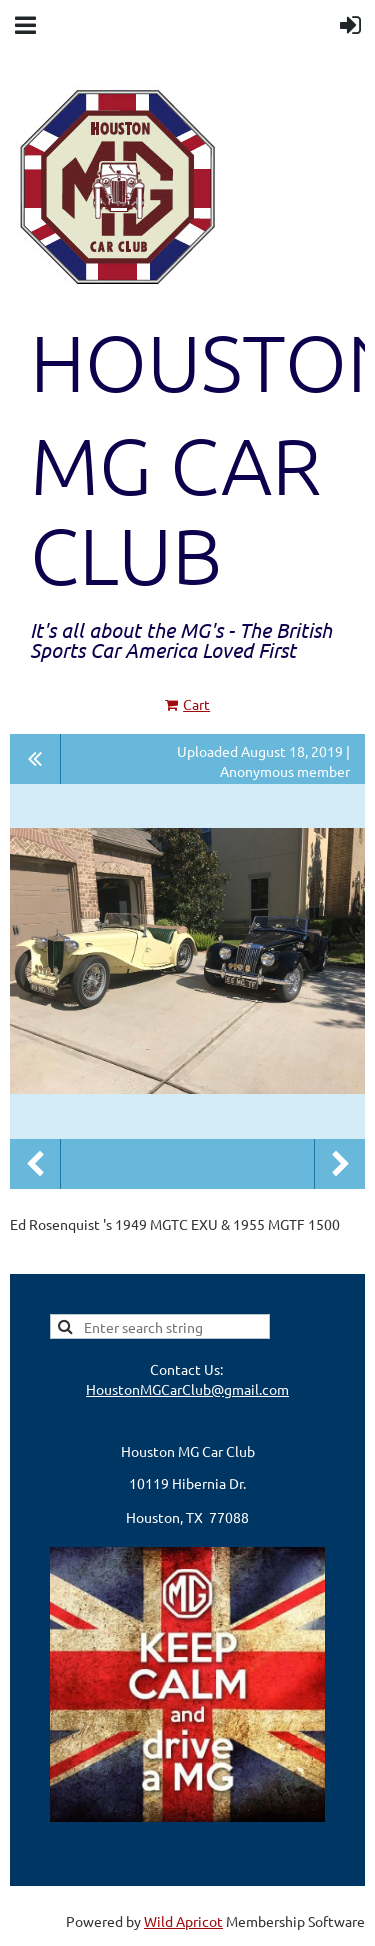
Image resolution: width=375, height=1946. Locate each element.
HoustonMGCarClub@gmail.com (187, 1389)
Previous (35, 1164)
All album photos (35, 759)
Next (340, 1164)
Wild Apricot (183, 1921)
